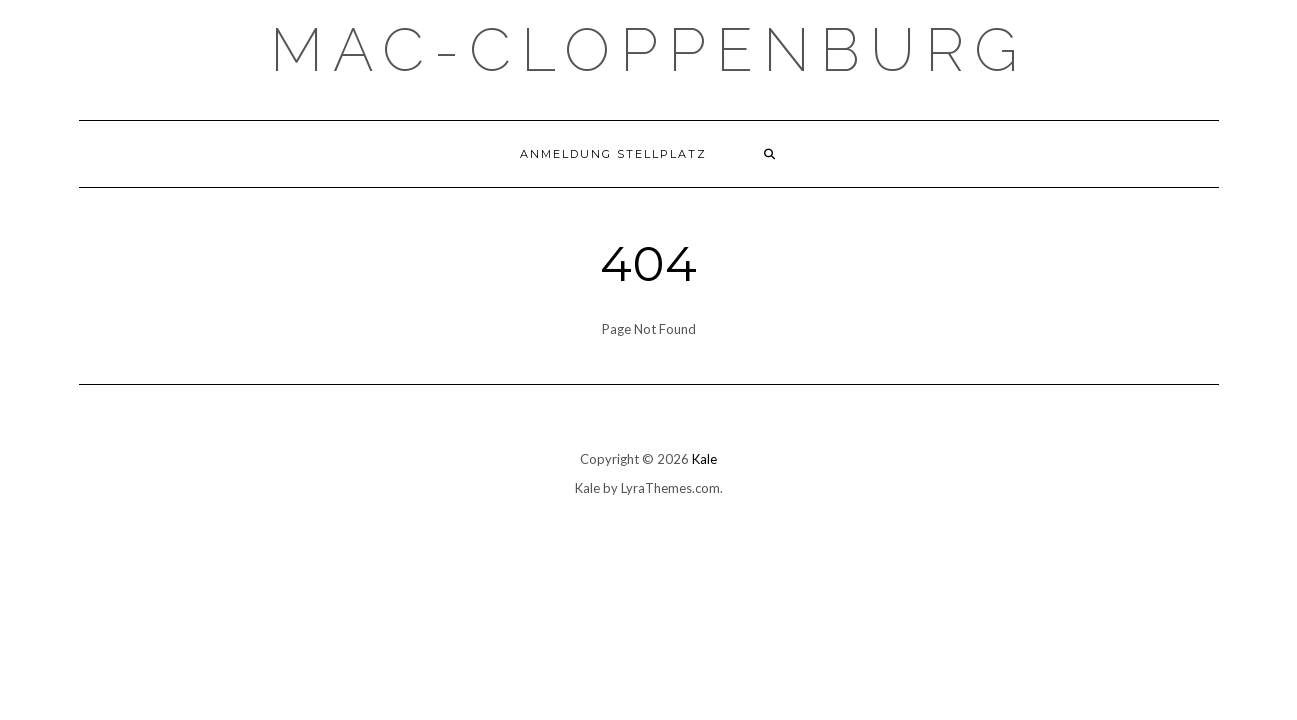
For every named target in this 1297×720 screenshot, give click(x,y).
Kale (704, 459)
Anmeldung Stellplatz (613, 154)
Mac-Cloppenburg (649, 50)
